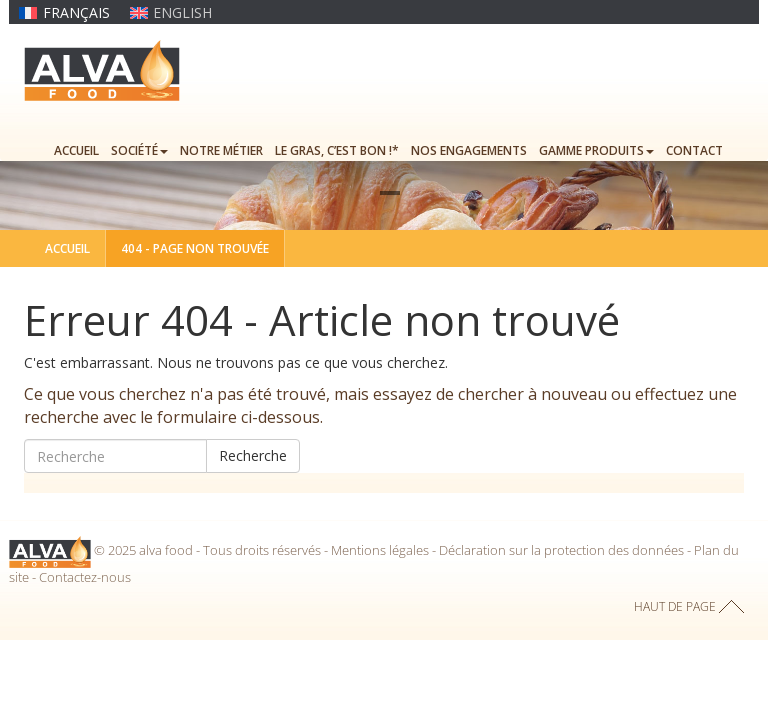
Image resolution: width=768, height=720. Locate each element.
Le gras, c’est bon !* (337, 150)
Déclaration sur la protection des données (561, 551)
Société (139, 150)
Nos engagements (469, 150)
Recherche (253, 455)
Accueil (76, 150)
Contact (694, 150)
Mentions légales (380, 551)
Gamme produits (596, 150)
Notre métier (221, 150)
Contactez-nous (85, 577)
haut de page (675, 606)
